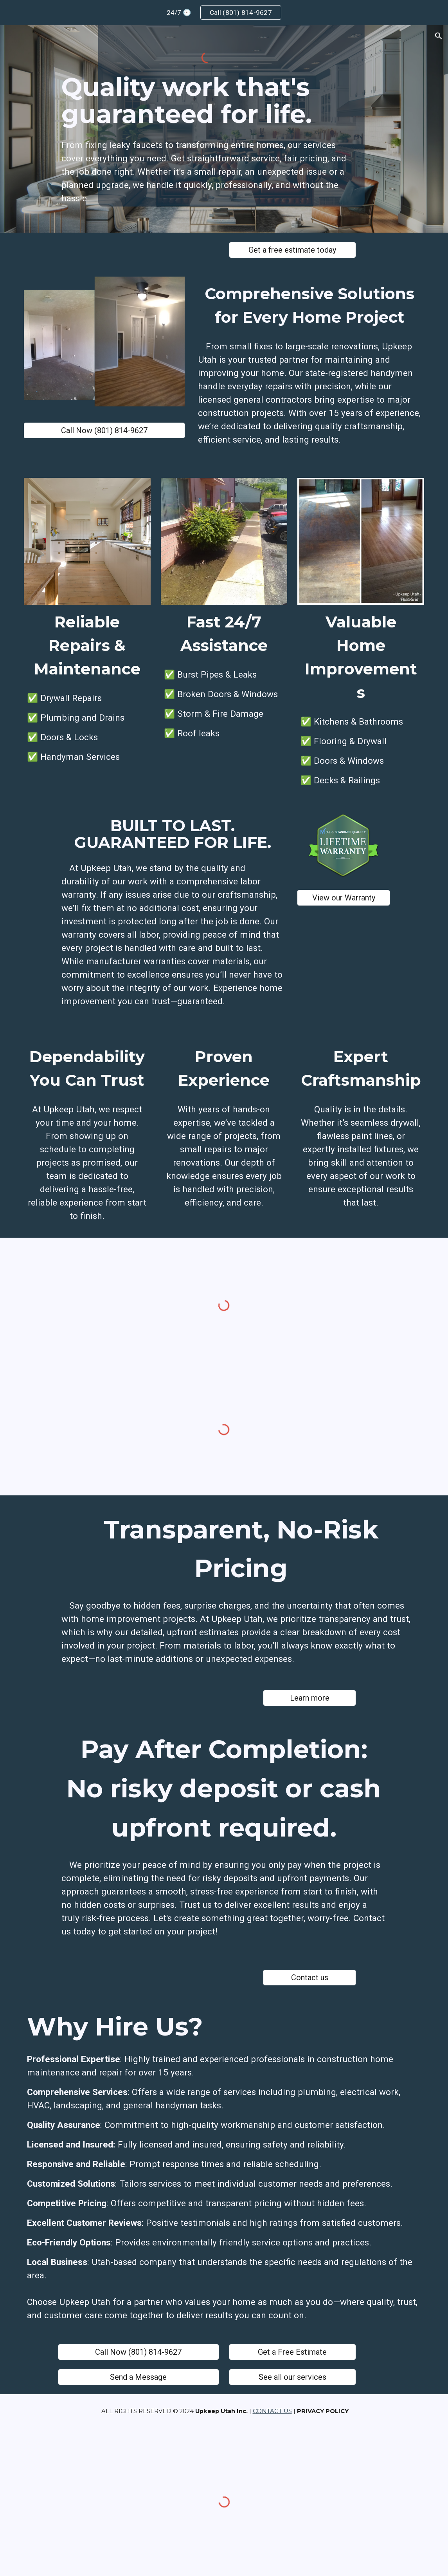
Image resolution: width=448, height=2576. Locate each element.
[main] (207, 100)
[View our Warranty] (343, 897)
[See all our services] (292, 2377)
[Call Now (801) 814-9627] (104, 430)
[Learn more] (309, 1697)
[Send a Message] (139, 2377)
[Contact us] (309, 1977)
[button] (438, 36)
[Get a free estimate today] (292, 249)
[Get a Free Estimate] (292, 2351)
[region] (224, 12)
